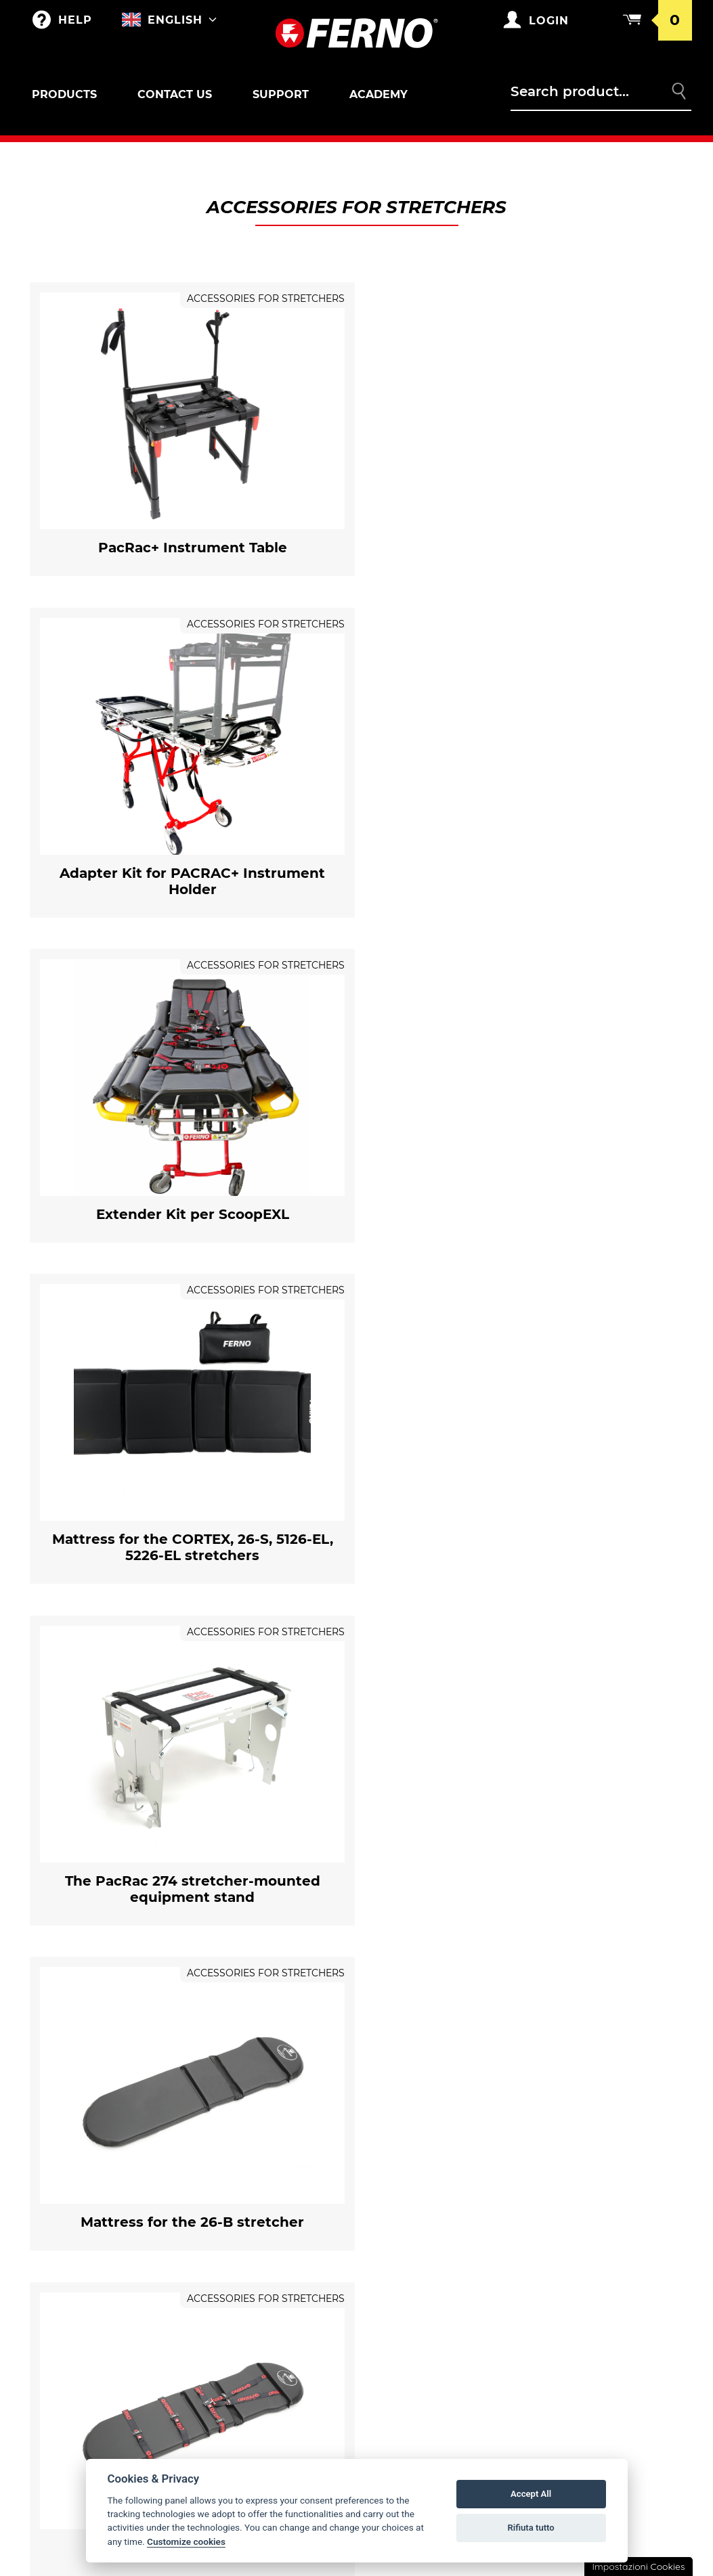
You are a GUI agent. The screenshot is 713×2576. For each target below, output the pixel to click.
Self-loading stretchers (110, 2182)
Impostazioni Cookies (638, 2566)
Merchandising (246, 2182)
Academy (378, 94)
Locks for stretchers (87, 2208)
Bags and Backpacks (258, 2155)
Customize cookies (186, 2541)
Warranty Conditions (611, 2155)
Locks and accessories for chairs (110, 2302)
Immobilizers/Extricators (110, 2358)
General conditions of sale (614, 2188)
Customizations (246, 2209)
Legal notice (588, 2274)
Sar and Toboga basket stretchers (105, 2242)
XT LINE (62, 2437)
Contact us (174, 94)
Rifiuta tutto (530, 2528)
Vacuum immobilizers (99, 2410)
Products (64, 94)
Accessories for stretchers (98, 2195)
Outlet (63, 2155)
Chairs (62, 2289)
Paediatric (72, 2331)
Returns (576, 2220)
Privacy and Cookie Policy (622, 2247)
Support (281, 94)
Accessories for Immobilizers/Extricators (97, 2376)
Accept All (531, 2494)
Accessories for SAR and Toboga (111, 2260)
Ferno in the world (431, 2155)
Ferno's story (415, 2182)
